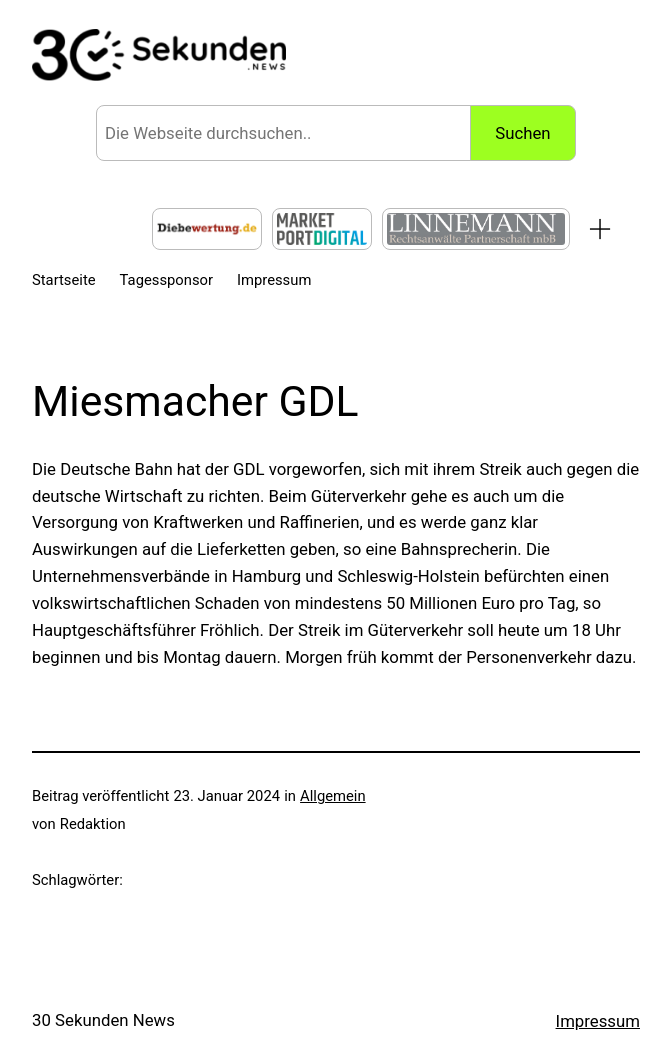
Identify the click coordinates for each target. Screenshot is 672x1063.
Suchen (522, 133)
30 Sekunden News (103, 1020)
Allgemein (333, 796)
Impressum (598, 1021)
